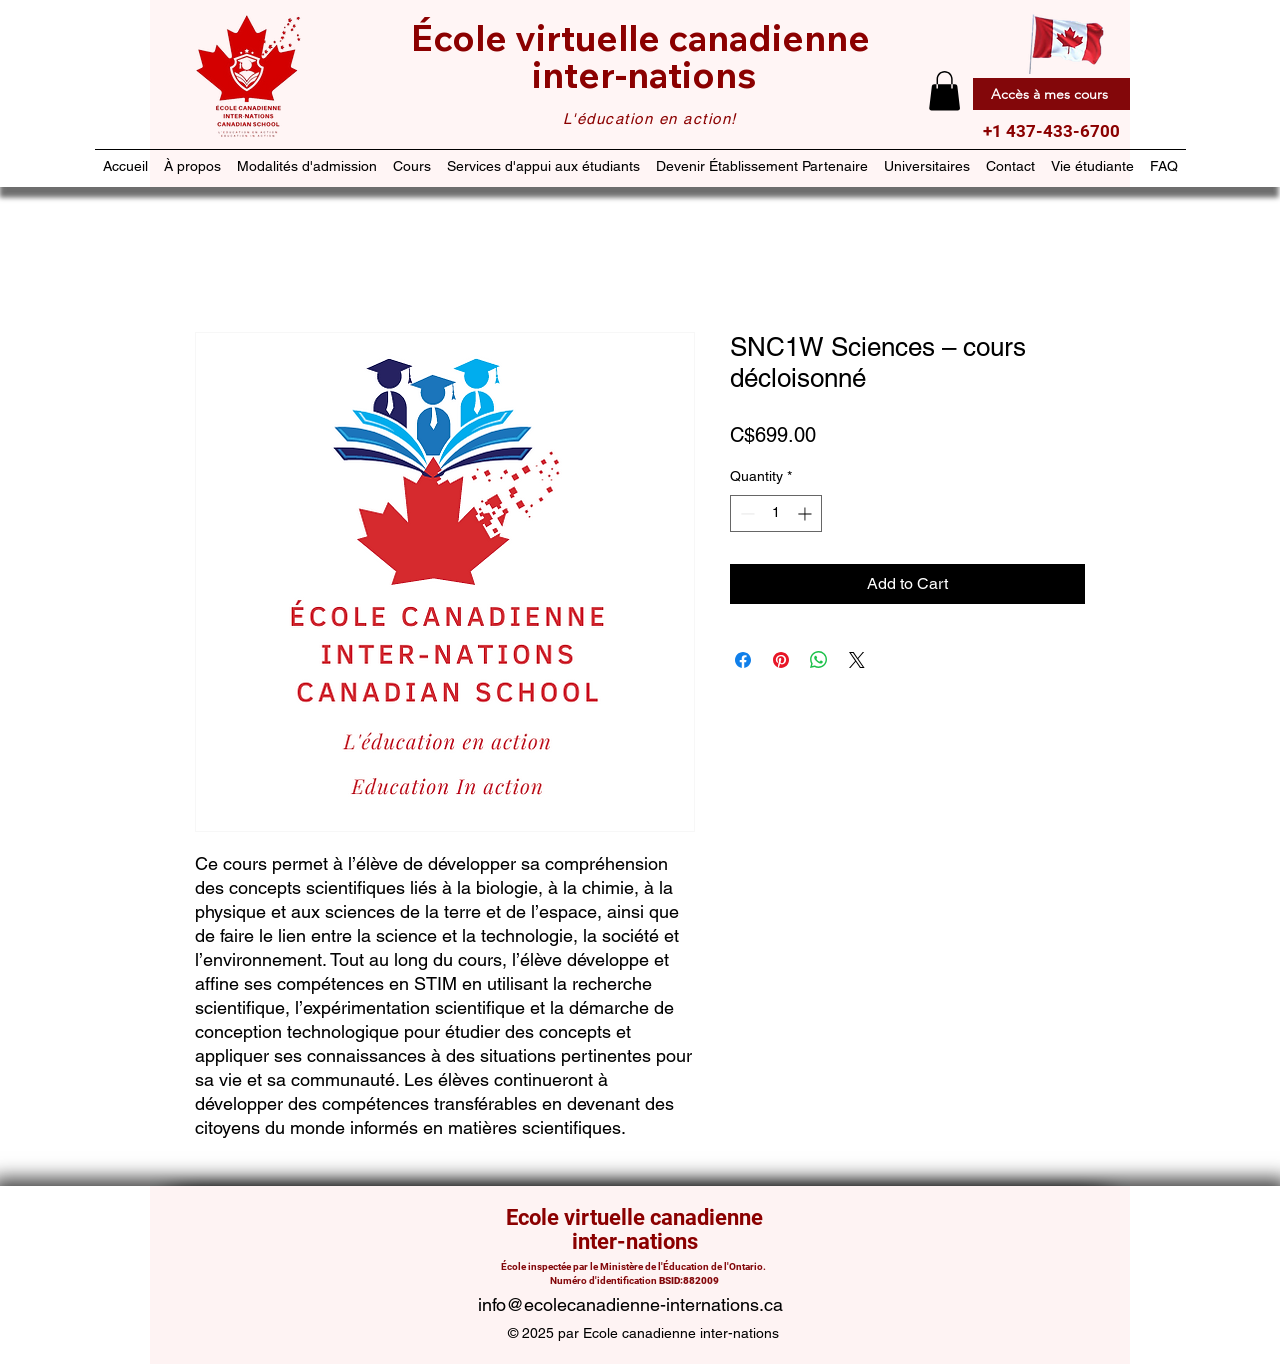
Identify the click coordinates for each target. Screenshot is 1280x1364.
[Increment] (806, 513)
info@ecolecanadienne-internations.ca (630, 1304)
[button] (944, 90)
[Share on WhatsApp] (819, 660)
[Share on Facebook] (743, 660)
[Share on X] (857, 660)
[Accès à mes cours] (1051, 94)
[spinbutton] (776, 513)
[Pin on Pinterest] (781, 660)
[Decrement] (745, 513)
